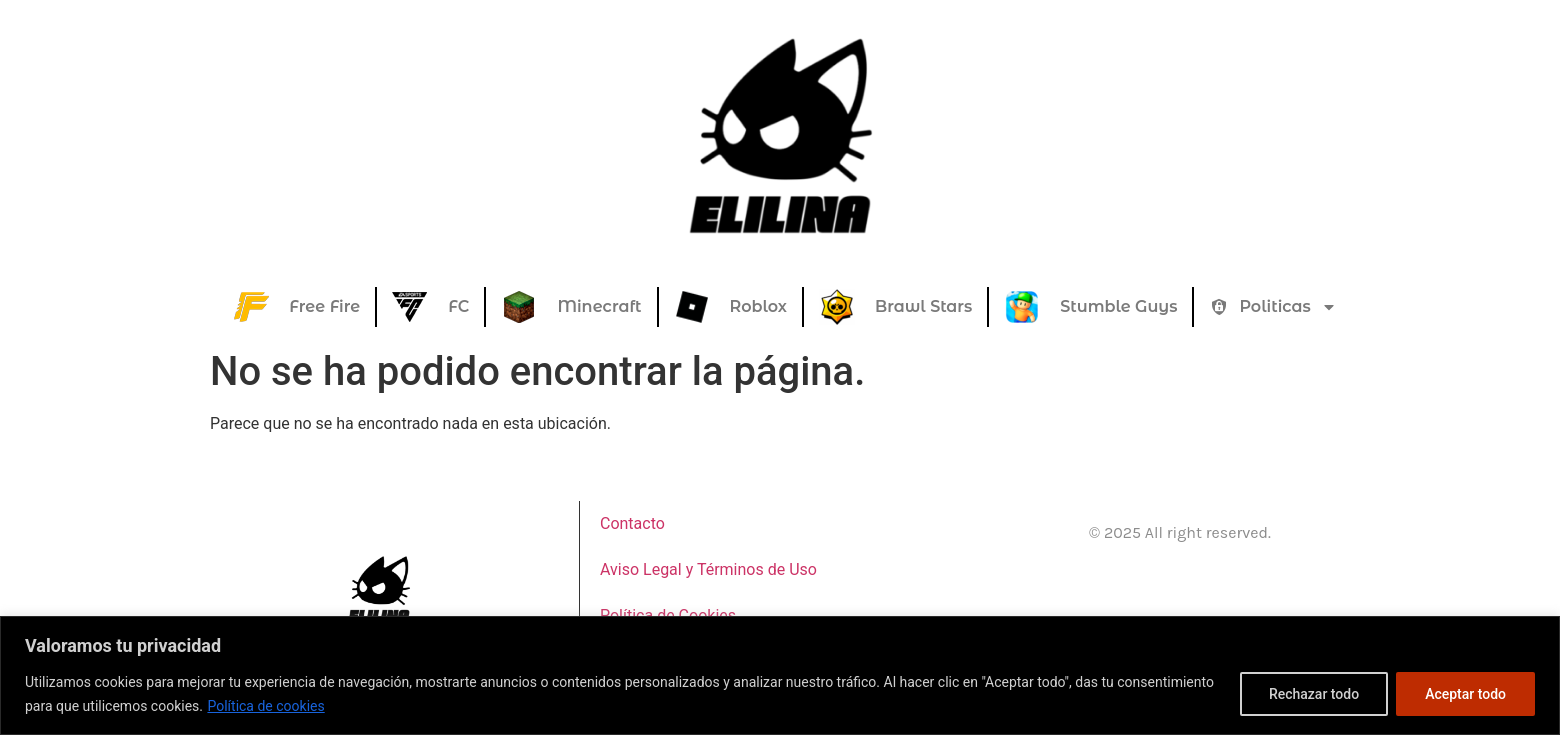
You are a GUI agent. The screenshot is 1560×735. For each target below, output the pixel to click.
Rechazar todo (1314, 694)
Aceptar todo (1465, 694)
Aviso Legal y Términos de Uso (708, 569)
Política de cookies (265, 706)
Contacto (632, 523)
